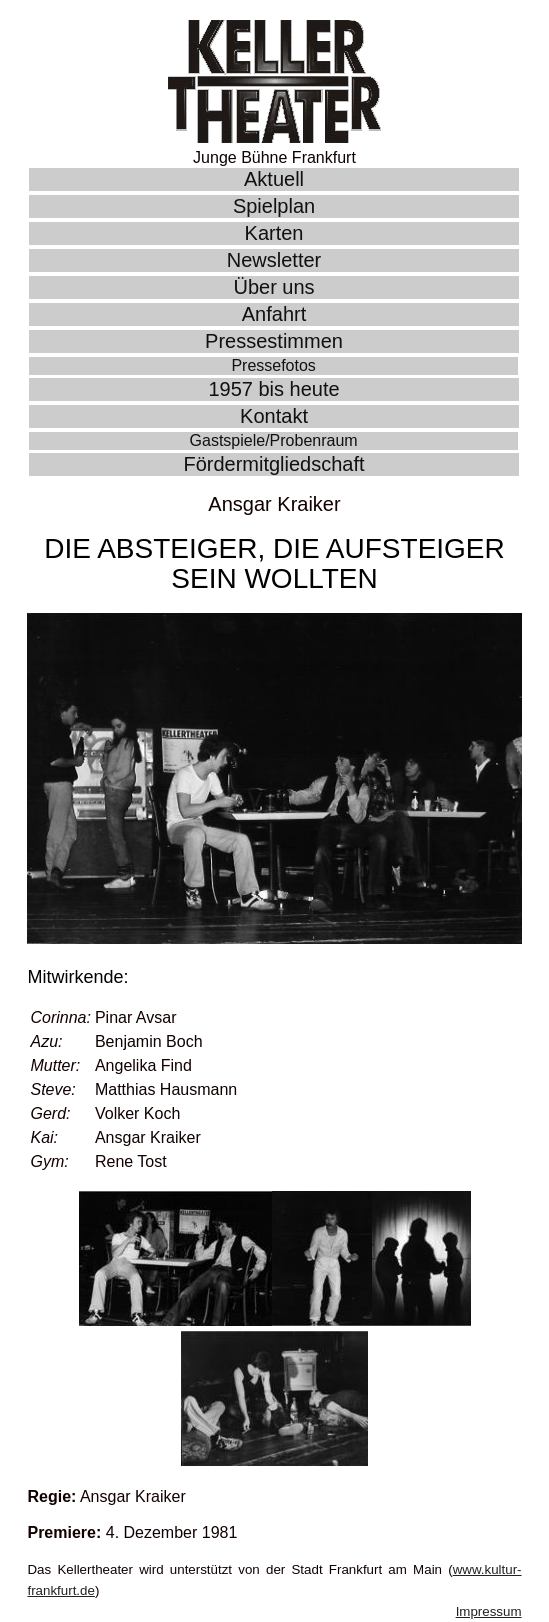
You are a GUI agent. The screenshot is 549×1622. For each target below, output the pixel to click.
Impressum (489, 1611)
